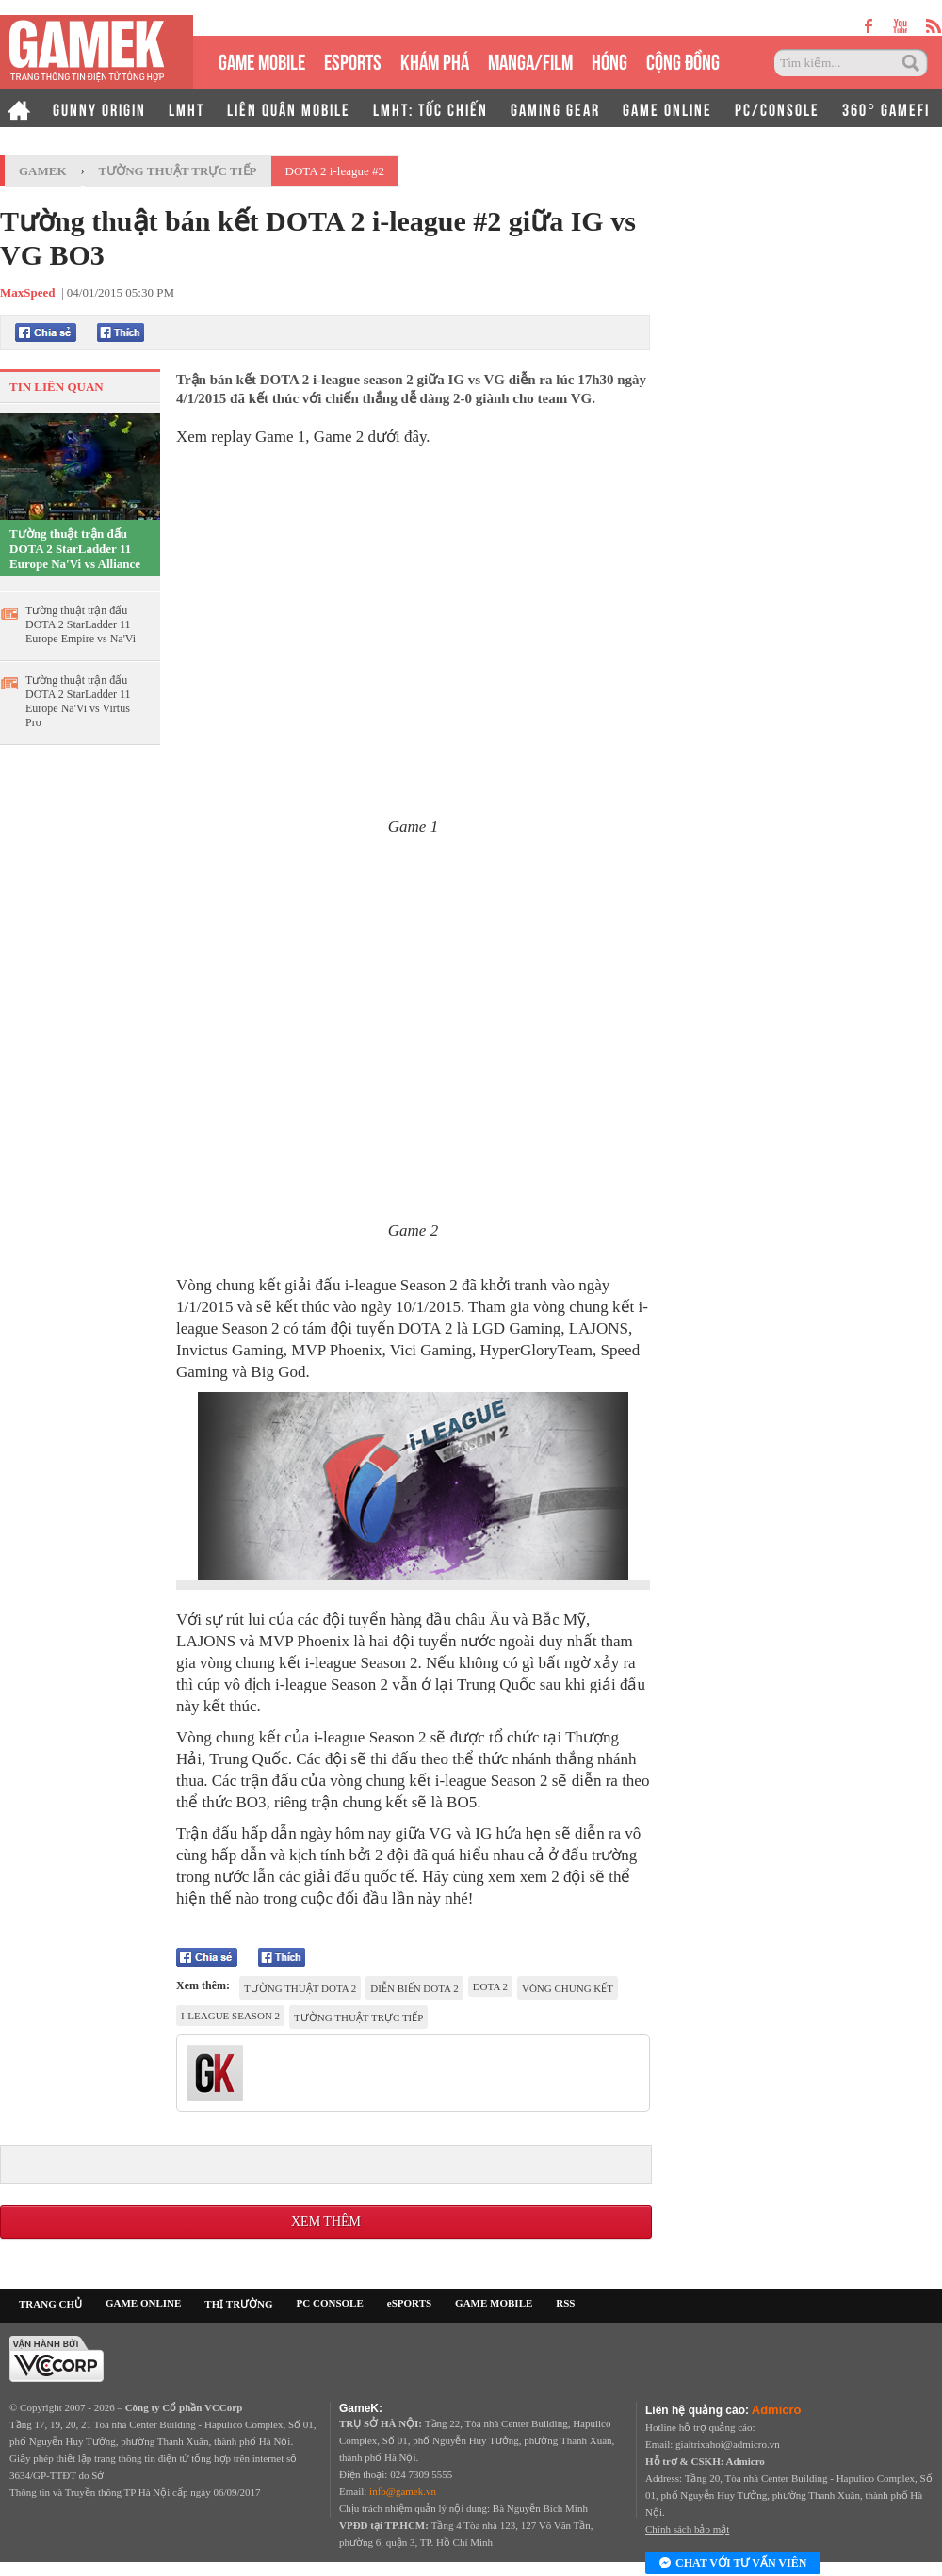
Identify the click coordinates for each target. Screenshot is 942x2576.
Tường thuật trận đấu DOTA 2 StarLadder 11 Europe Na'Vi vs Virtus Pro (78, 701)
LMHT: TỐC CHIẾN (430, 108)
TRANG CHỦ (50, 2303)
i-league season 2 (230, 2015)
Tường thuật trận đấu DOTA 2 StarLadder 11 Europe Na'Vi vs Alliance (74, 549)
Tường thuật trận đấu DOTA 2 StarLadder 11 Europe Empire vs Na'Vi (80, 624)
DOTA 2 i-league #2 (334, 171)
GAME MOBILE (262, 59)
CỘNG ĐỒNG (683, 59)
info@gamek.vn (402, 2491)
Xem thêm (326, 2221)
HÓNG (609, 59)
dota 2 (490, 1986)
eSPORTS (353, 59)
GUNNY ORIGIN (99, 108)
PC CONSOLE (330, 2303)
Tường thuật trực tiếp (178, 171)
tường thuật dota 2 (300, 1988)
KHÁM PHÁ (434, 59)
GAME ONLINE (667, 108)
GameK (43, 171)
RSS (565, 2303)
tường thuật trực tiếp (358, 2017)
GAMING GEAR (555, 108)
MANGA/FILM (530, 59)
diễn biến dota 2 (414, 1988)
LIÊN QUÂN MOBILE (288, 108)
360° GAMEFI (886, 108)
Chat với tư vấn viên (732, 2563)
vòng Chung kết (567, 1988)
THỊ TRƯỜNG (238, 2303)
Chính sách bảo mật (687, 2529)
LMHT (186, 108)
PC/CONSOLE (777, 108)
